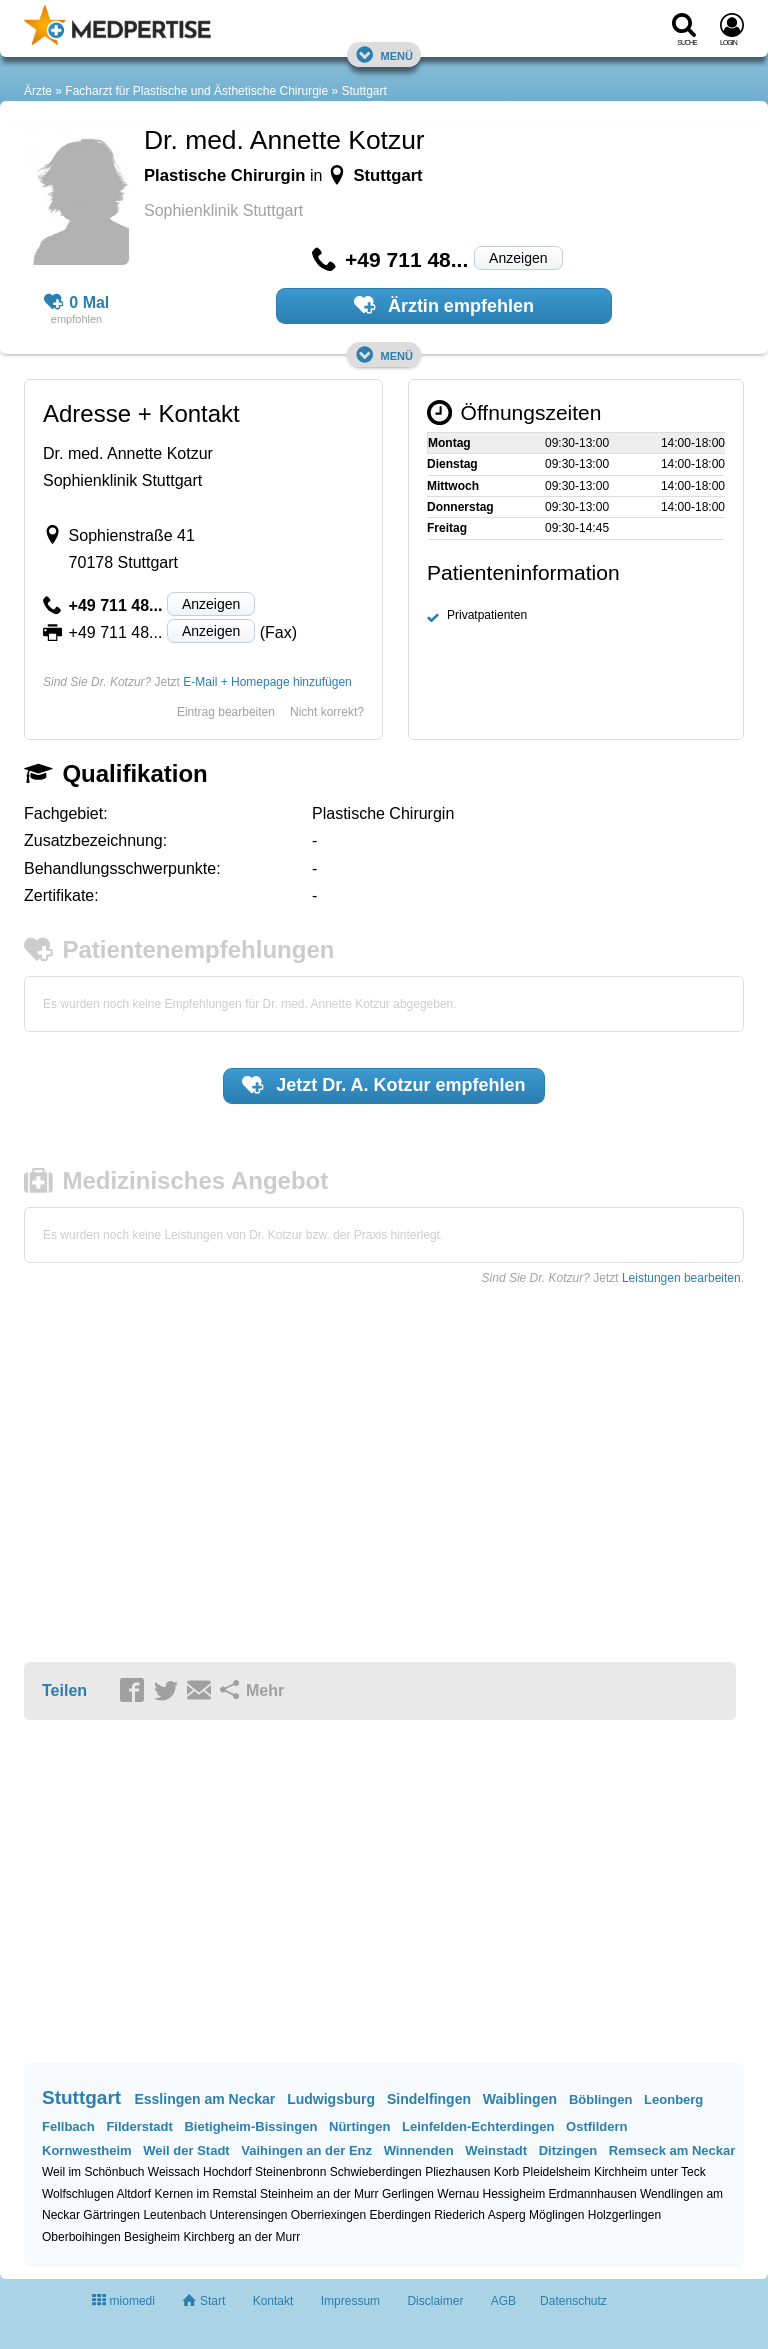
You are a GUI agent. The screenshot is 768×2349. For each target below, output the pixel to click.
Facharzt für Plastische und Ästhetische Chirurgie (196, 91)
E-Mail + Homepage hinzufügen (267, 682)
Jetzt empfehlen (383, 1085)
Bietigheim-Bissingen (250, 2126)
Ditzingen (568, 2150)
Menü (384, 54)
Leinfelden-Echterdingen (478, 2126)
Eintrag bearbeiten (226, 712)
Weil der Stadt (186, 2150)
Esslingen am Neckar (204, 2099)
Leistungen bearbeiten (681, 1278)
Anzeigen (518, 258)
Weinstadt (496, 2150)
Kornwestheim (87, 2150)
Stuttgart (364, 91)
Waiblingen (520, 2099)
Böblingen (601, 2099)
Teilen (64, 1690)
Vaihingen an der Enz (306, 2150)
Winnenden (419, 2150)
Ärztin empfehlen (444, 305)
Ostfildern (596, 2126)
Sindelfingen (429, 2099)
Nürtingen (359, 2126)
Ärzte (38, 91)
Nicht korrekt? (327, 712)
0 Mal (77, 303)
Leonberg (673, 2099)
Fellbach (68, 2126)
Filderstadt (139, 2126)
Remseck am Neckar (672, 2150)
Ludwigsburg (331, 2099)
